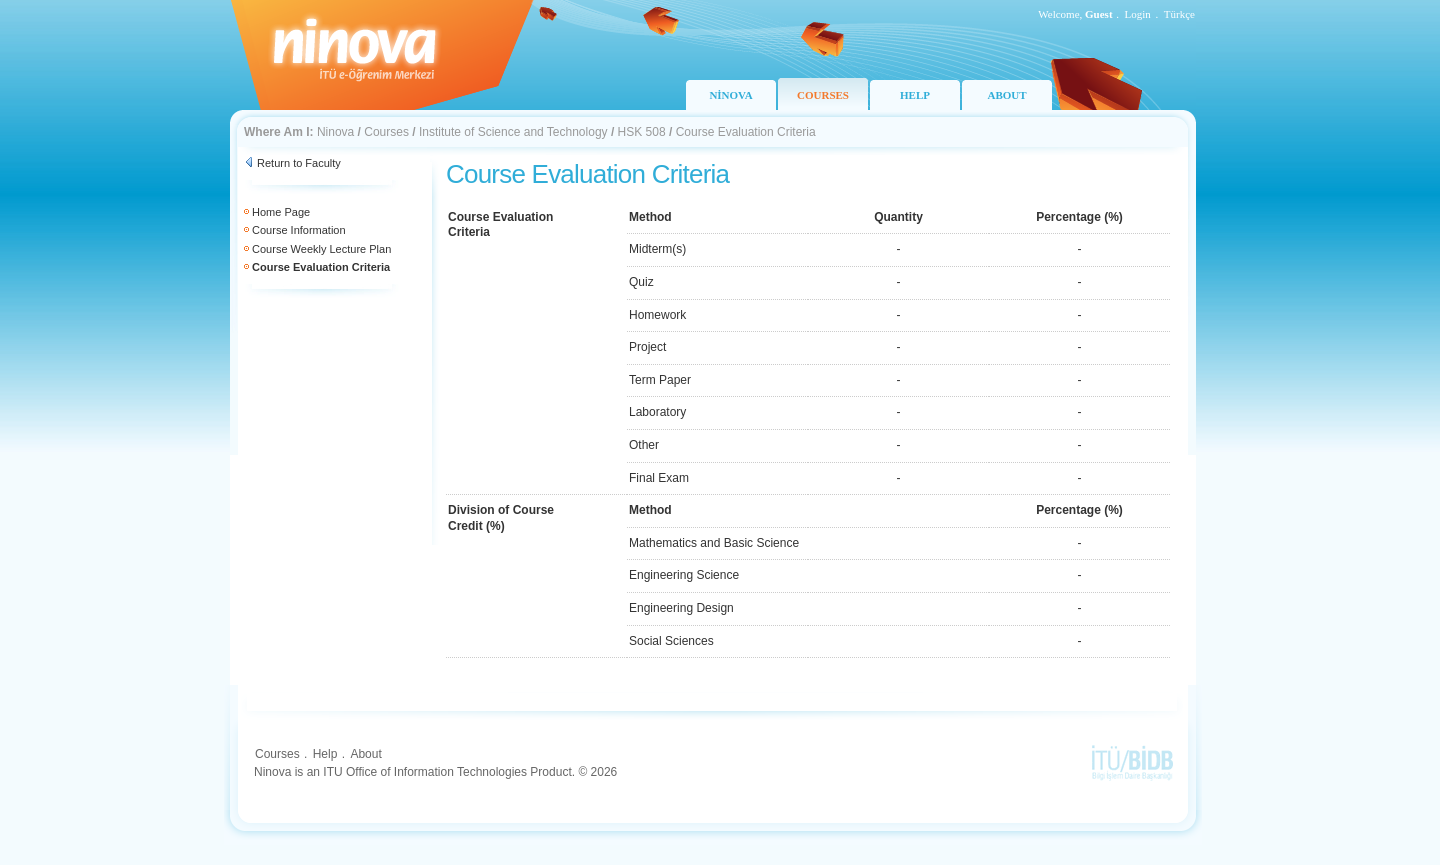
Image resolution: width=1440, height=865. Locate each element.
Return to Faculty (299, 163)
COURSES (823, 95)
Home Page (281, 212)
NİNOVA (730, 95)
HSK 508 (642, 132)
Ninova (335, 132)
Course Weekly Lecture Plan (321, 249)
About (365, 754)
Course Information (299, 230)
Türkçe (1179, 14)
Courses (386, 132)
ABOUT (1006, 95)
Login (1138, 14)
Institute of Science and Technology (513, 132)
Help (325, 754)
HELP (915, 95)
